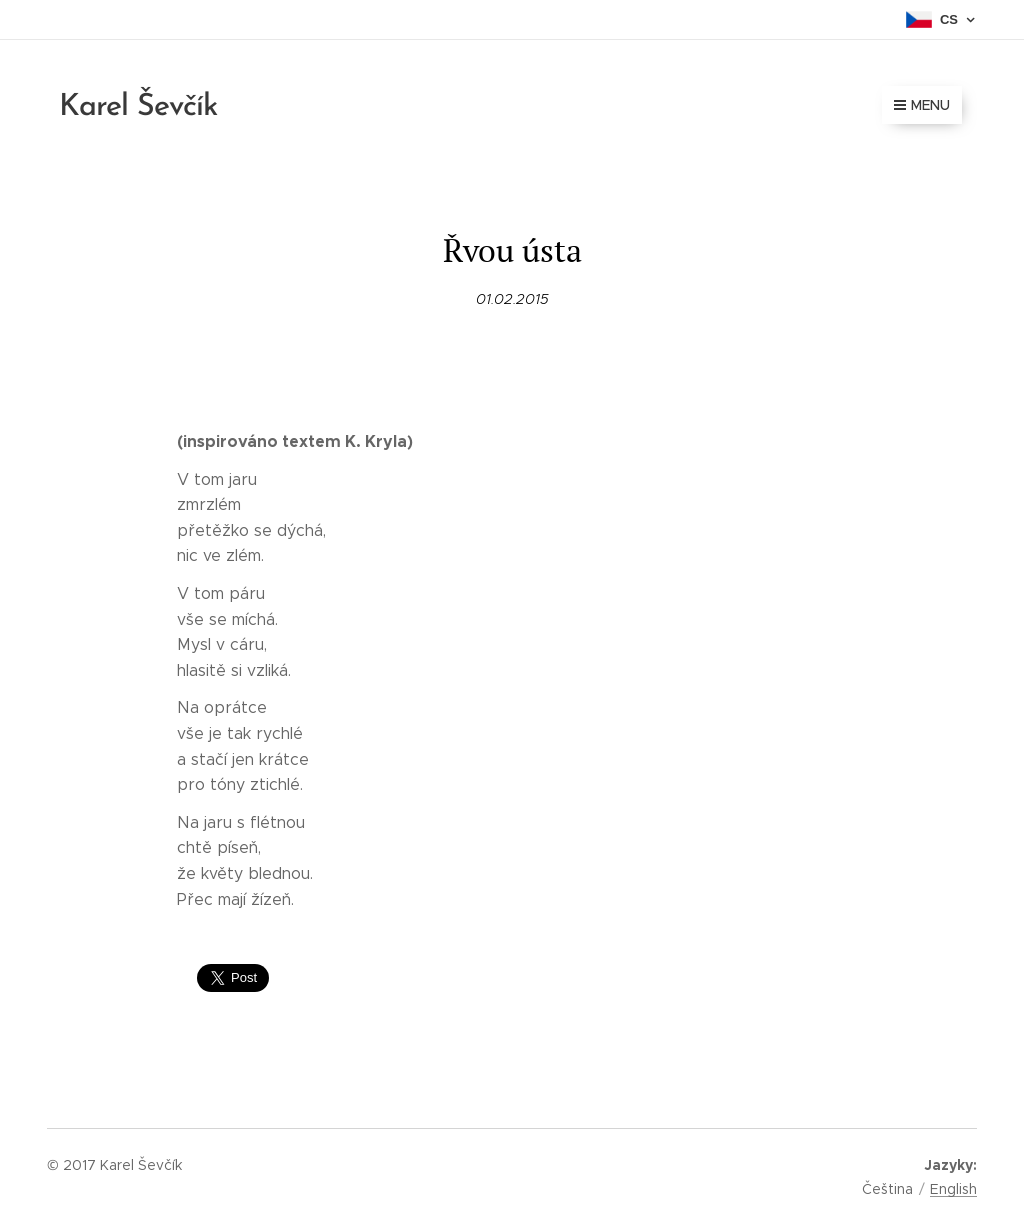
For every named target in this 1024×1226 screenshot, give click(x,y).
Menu (922, 105)
